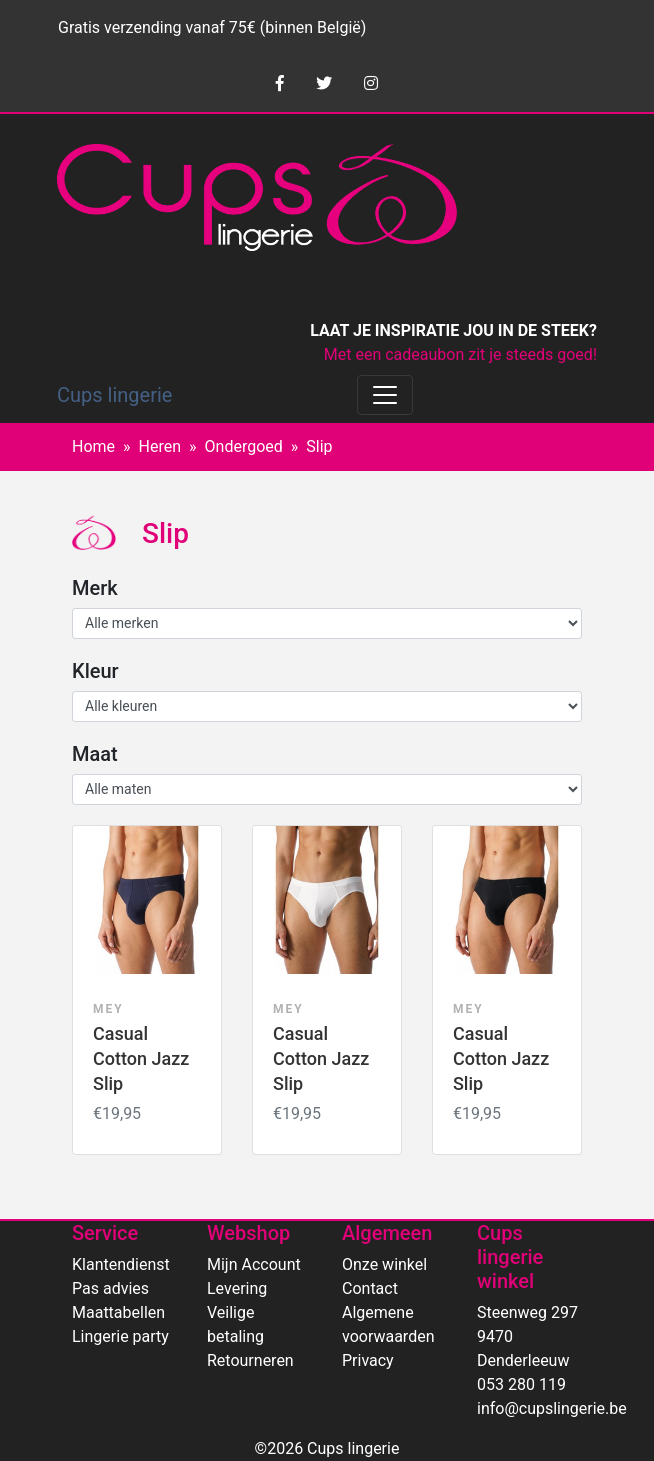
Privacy (368, 1360)
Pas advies (110, 1288)
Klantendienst (121, 1264)
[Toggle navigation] (385, 395)
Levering (237, 1288)
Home (93, 446)
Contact (370, 1288)
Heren (160, 446)
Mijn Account (254, 1264)
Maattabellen (118, 1312)
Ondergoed (244, 446)
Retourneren (250, 1360)
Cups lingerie (114, 395)
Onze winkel (384, 1264)
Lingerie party (120, 1336)
